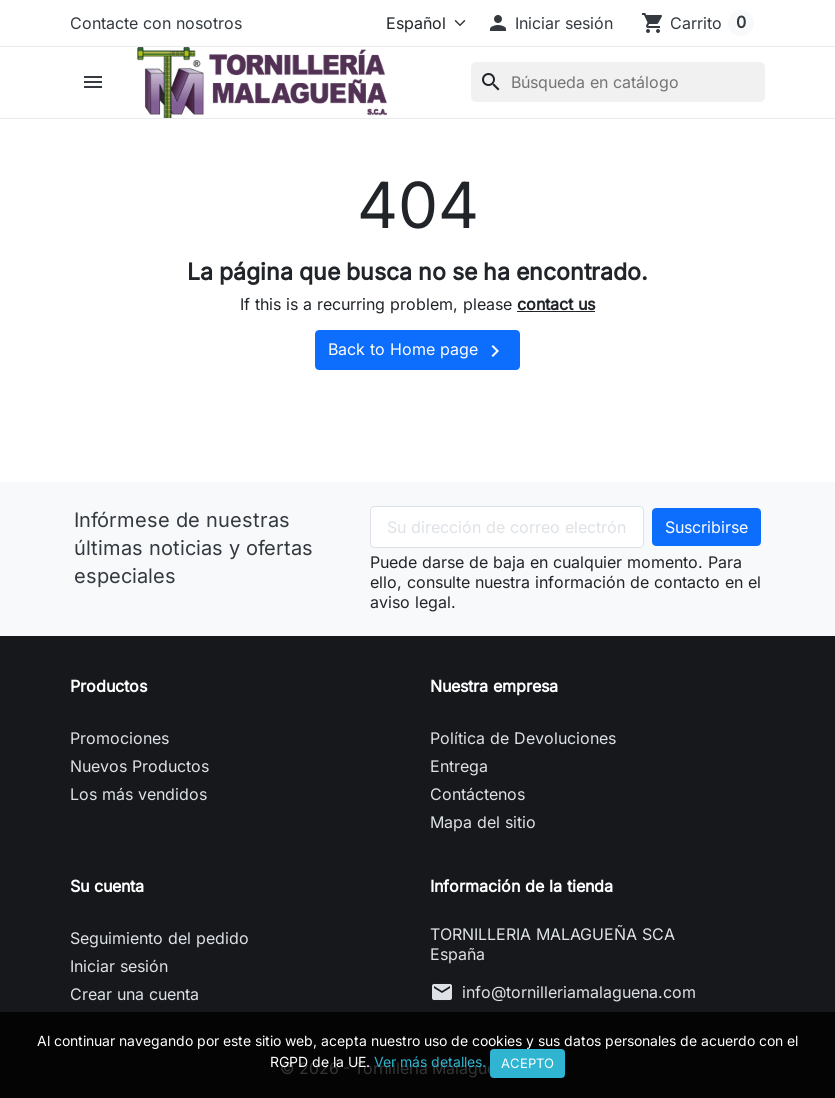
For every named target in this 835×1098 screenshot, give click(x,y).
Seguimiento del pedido (159, 938)
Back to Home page (417, 351)
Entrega (459, 766)
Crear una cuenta (134, 994)
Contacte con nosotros (156, 23)
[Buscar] (618, 82)
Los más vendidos (138, 794)
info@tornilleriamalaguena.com (579, 992)
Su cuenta (107, 886)
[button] (549, 23)
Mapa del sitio (483, 822)
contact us (556, 304)
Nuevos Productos (139, 766)
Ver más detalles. (430, 1061)
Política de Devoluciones (523, 738)
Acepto (527, 1063)
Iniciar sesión (119, 966)
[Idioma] (422, 23)
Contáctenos (477, 794)
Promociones (119, 738)
